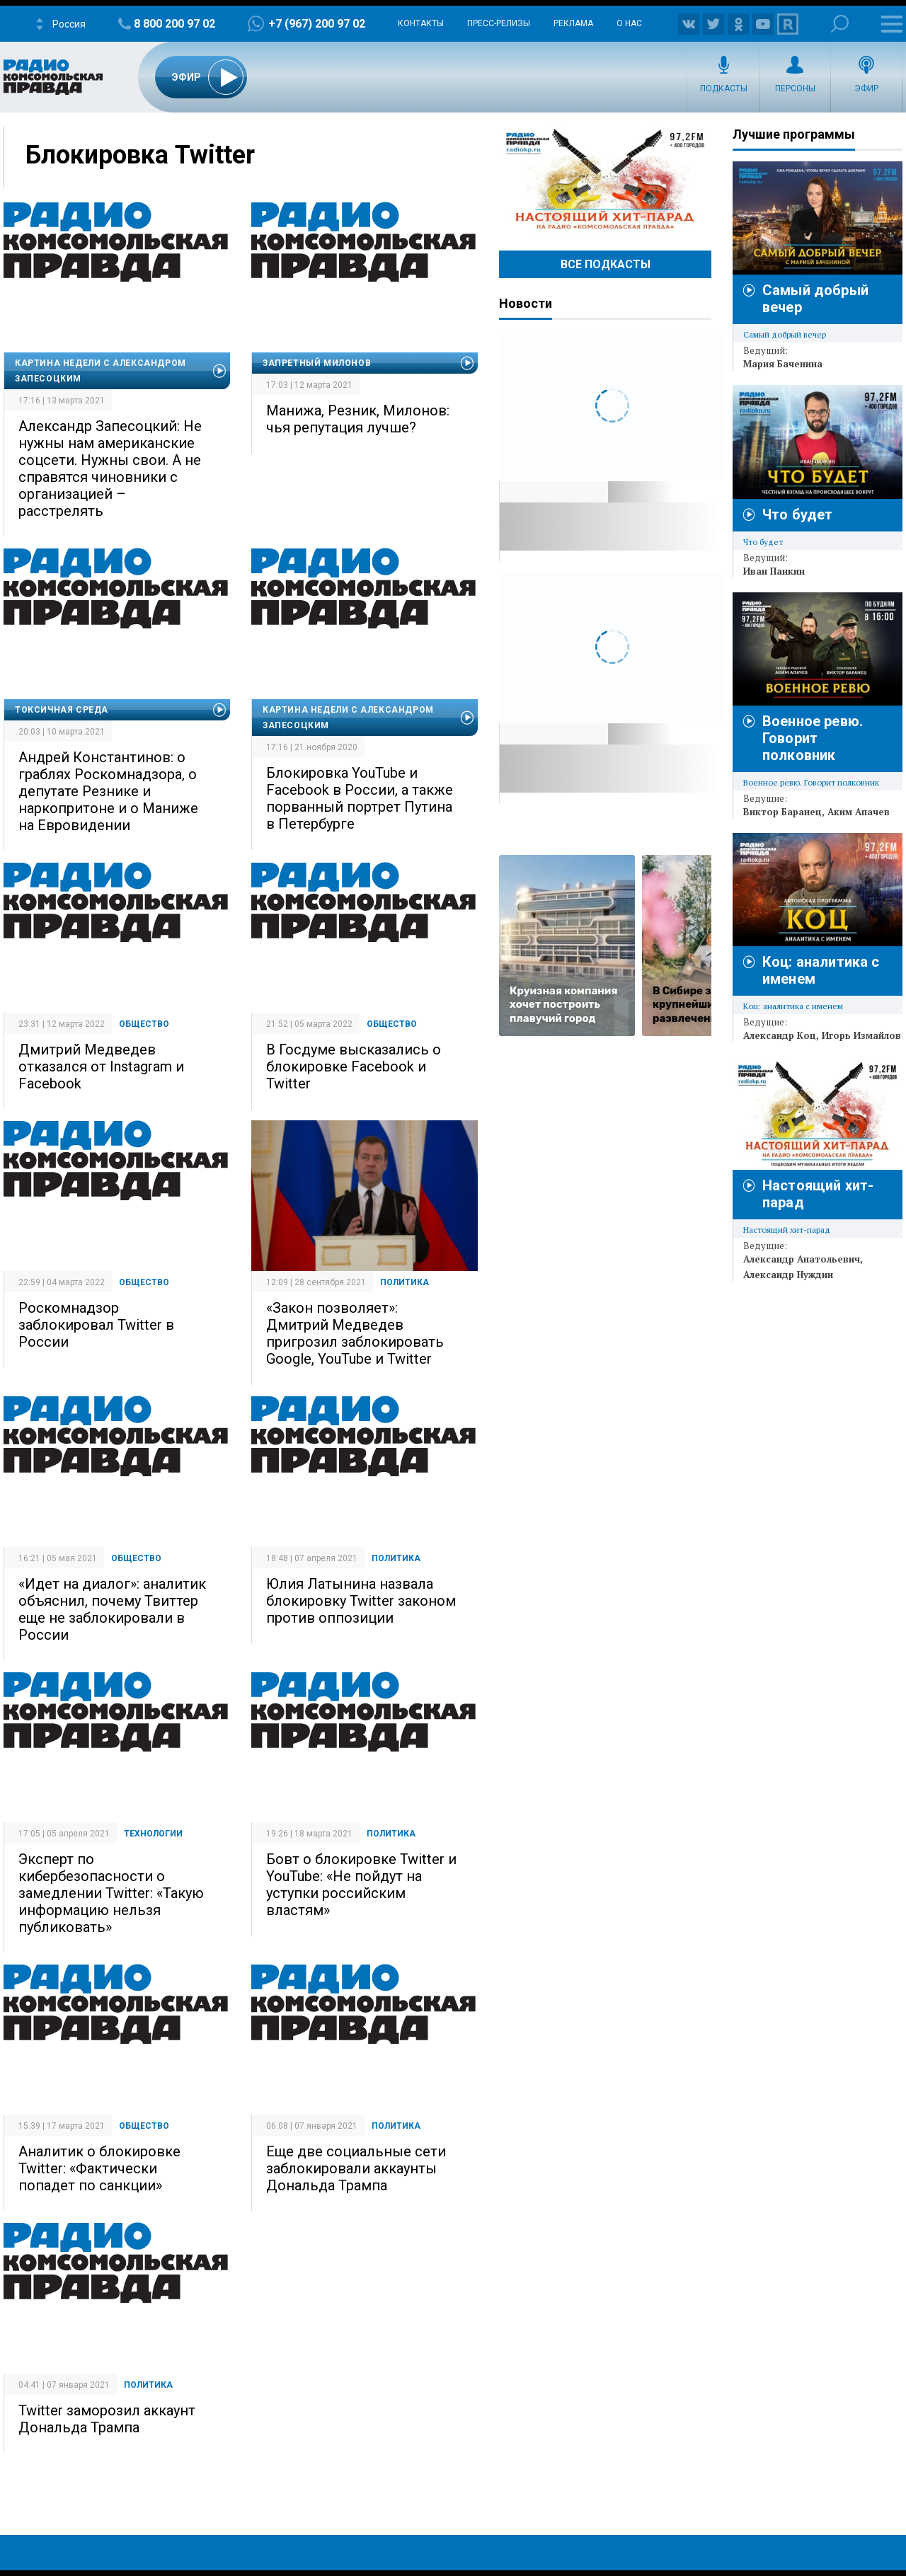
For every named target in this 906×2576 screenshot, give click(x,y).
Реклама (573, 23)
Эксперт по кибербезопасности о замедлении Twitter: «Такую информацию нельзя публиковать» (111, 1893)
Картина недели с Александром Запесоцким (100, 371)
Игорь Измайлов (861, 1035)
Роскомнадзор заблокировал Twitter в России (96, 1324)
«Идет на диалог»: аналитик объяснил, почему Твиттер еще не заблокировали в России (112, 1609)
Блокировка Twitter (140, 155)
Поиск (840, 24)
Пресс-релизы (498, 23)
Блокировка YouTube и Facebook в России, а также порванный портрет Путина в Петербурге (359, 798)
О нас (629, 23)
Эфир (866, 88)
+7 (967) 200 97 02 (316, 23)
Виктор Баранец (782, 811)
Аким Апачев (858, 811)
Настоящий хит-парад (605, 180)
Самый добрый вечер (784, 334)
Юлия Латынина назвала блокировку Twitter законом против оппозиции (361, 1600)
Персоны (795, 88)
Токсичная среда (61, 710)
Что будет (797, 514)
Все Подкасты (605, 264)
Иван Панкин (774, 571)
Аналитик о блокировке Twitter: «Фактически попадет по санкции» (99, 2168)
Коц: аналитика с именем (793, 1006)
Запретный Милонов (317, 363)
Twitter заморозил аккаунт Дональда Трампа (106, 2419)
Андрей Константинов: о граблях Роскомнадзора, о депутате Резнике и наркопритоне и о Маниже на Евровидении (108, 791)
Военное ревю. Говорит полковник (812, 738)
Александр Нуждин (788, 1274)
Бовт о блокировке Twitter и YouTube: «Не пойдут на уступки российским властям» (361, 1885)
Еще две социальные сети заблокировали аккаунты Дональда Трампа (356, 2168)
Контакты (421, 23)
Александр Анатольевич (801, 1259)
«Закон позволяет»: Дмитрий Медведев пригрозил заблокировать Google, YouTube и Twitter (355, 1333)
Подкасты (723, 88)
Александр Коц (779, 1035)
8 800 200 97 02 (174, 23)
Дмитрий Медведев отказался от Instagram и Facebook (101, 1066)
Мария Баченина (782, 363)
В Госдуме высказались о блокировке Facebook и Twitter (353, 1066)
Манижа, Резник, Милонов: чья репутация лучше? (357, 419)
